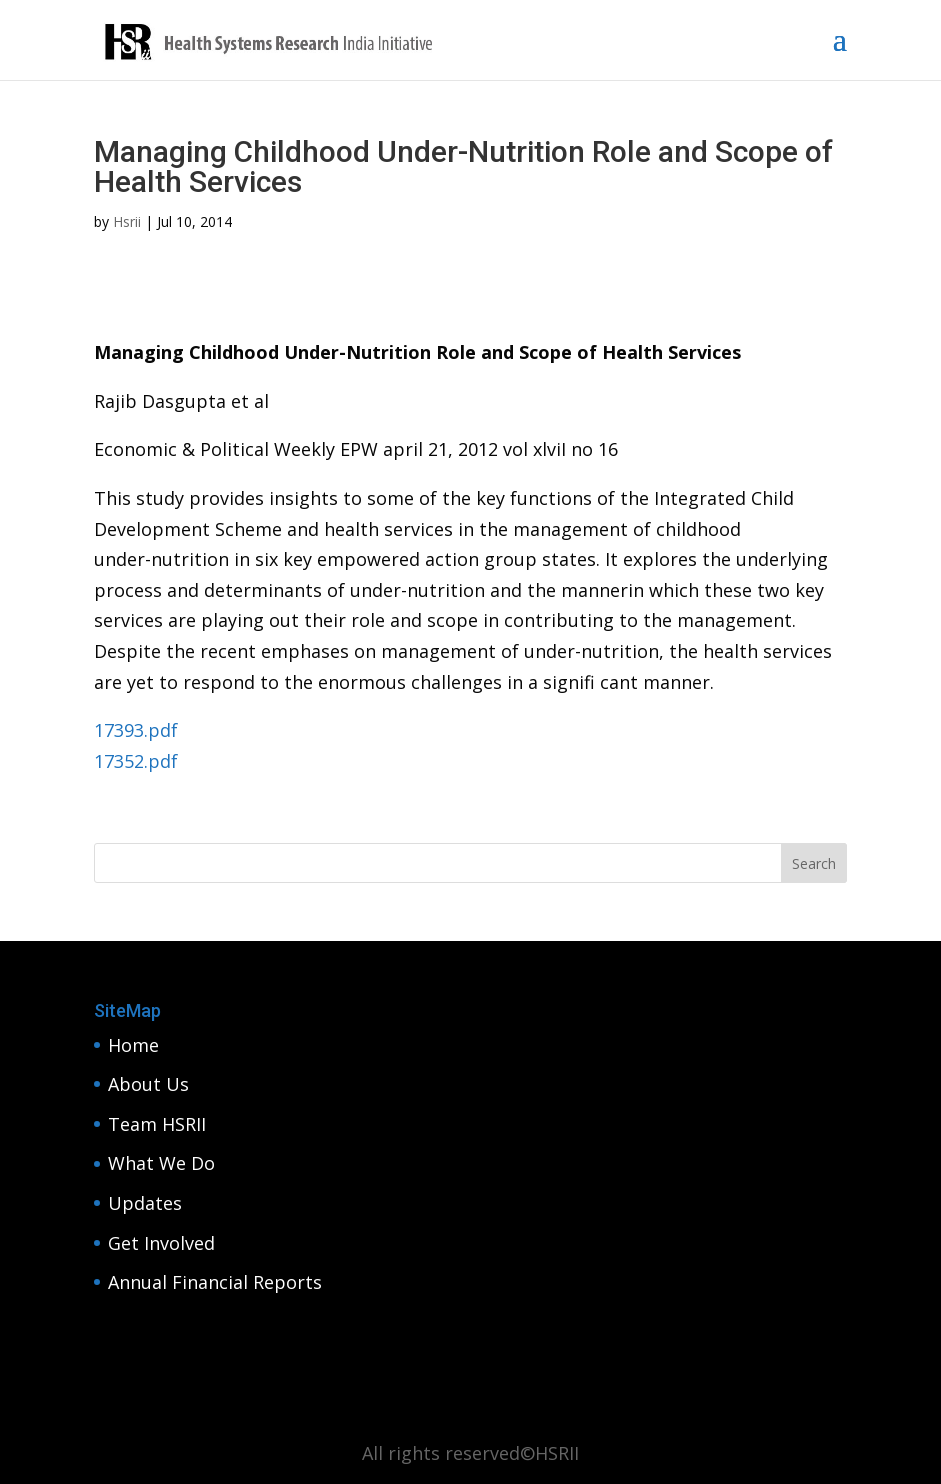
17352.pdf (136, 761)
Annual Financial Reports (215, 1282)
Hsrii (127, 221)
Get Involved (161, 1243)
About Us (148, 1084)
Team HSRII (157, 1124)
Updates (145, 1203)
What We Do (161, 1163)
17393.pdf (136, 730)
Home (133, 1045)
